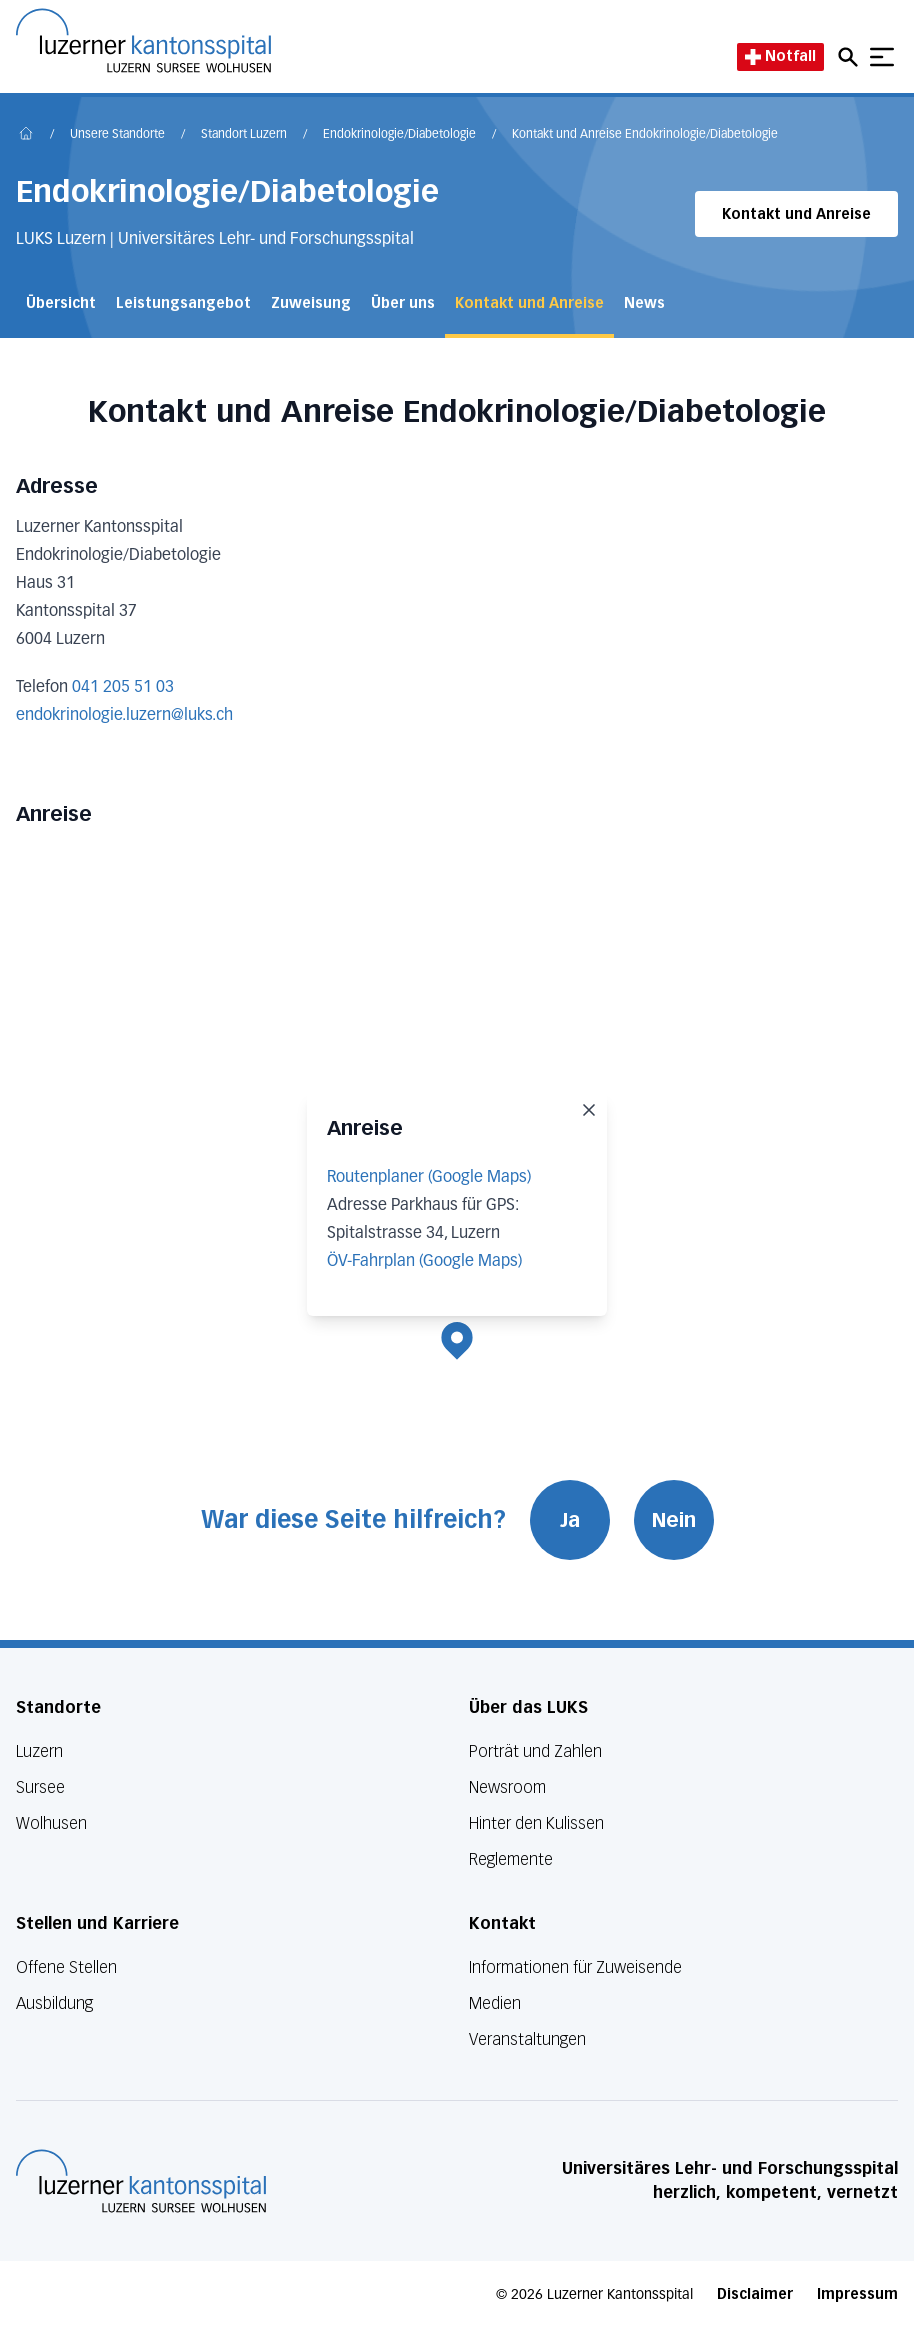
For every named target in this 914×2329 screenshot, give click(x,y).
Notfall (780, 56)
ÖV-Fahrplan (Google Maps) (424, 1262)
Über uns (403, 303)
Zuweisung (311, 303)
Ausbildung (54, 2003)
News (644, 303)
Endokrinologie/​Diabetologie (399, 135)
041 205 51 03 (123, 688)
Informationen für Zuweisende (575, 1967)
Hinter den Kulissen (536, 1823)
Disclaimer (755, 2294)
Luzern (39, 1751)
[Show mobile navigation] (882, 57)
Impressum (857, 2294)
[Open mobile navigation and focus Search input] (851, 57)
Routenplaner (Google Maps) (429, 1178)
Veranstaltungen (527, 2039)
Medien (495, 2003)
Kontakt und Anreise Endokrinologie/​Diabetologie (645, 135)
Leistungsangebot (183, 303)
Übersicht (61, 303)
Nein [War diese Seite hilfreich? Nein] (674, 1520)
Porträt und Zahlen (535, 1751)
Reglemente (511, 1859)
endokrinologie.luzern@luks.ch (124, 716)
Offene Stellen (66, 1967)
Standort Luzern (244, 135)
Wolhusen (51, 1823)
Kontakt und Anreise (796, 214)
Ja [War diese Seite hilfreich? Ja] (570, 1520)
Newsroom (507, 1787)
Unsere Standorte (117, 135)
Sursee (40, 1787)
